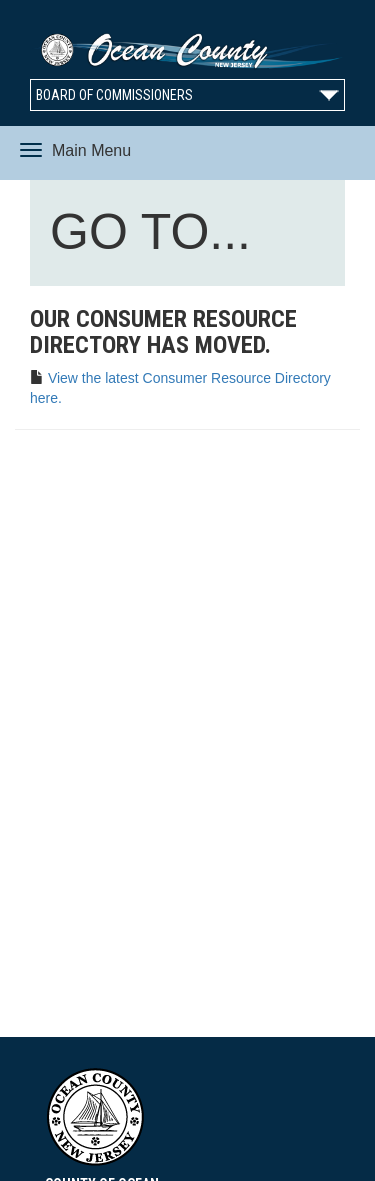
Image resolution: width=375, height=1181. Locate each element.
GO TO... (155, 236)
